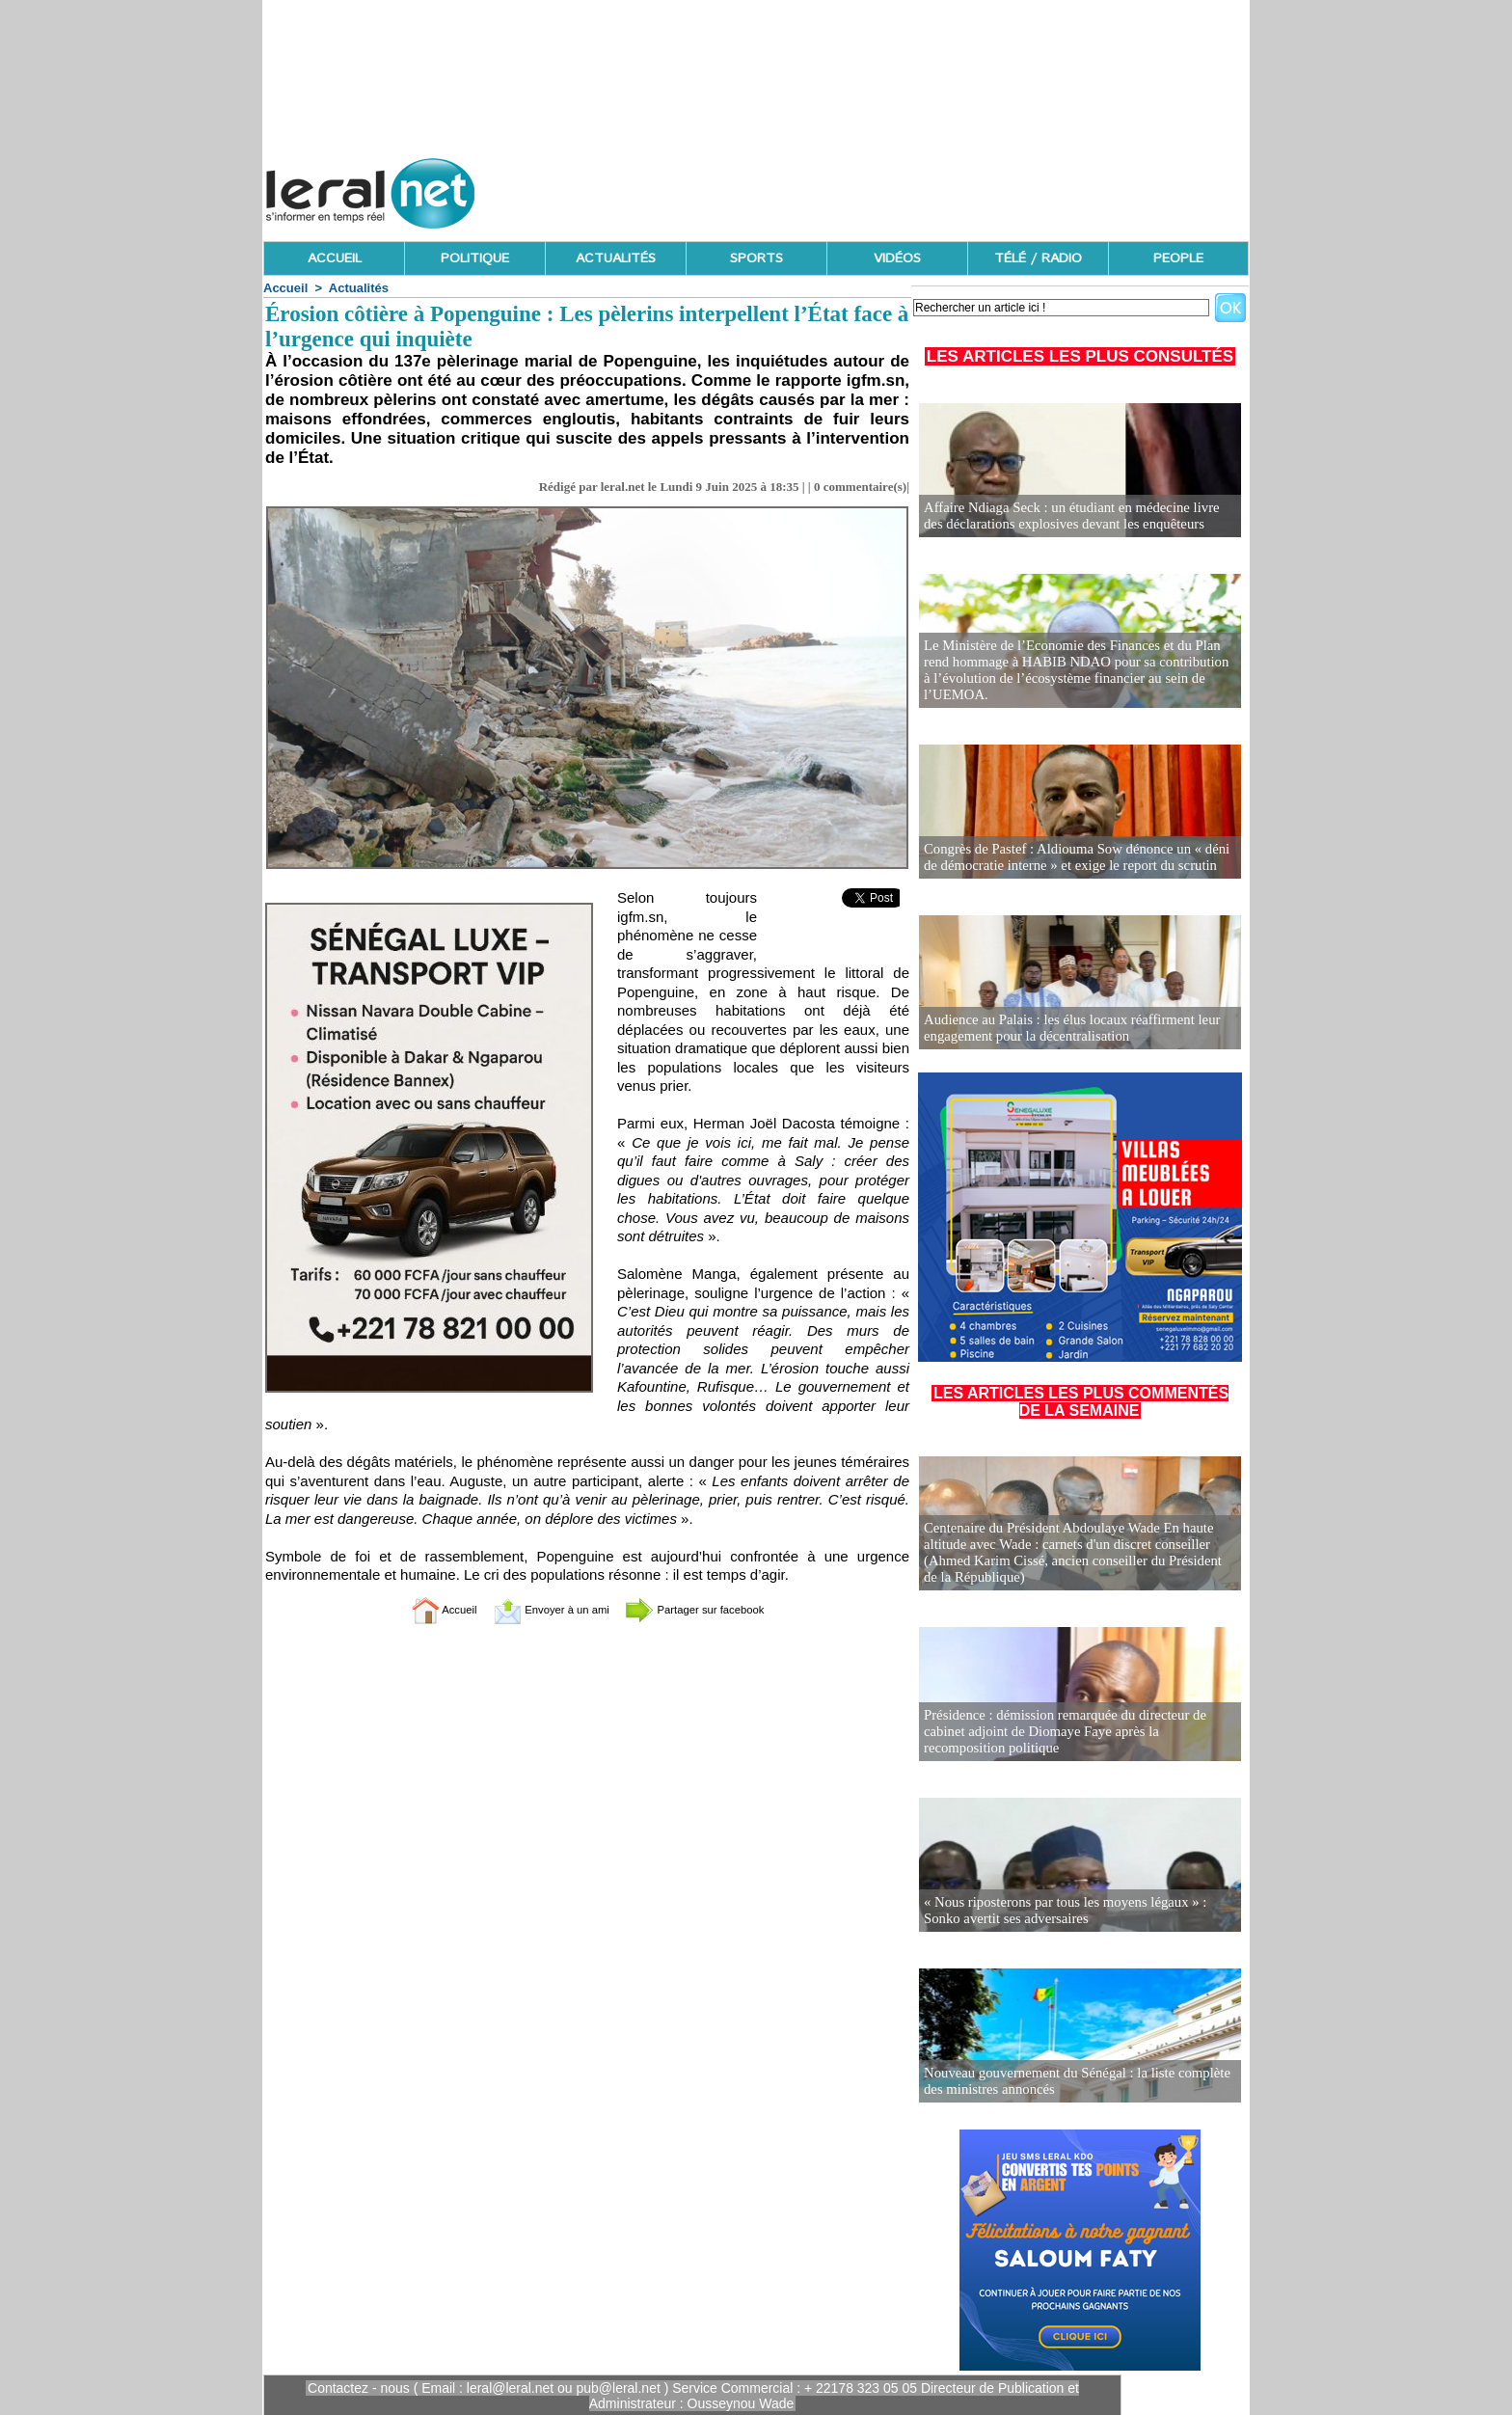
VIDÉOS (897, 258)
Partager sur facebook (715, 1609)
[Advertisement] (898, 188)
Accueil (285, 288)
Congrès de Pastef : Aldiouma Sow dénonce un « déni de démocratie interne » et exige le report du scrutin (1077, 858)
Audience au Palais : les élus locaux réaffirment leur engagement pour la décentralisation (1064, 1029)
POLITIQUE (475, 258)
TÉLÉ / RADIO (1038, 258)
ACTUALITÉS (616, 258)
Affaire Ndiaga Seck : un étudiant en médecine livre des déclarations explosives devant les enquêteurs (1075, 516)
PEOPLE (1178, 258)
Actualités (359, 288)
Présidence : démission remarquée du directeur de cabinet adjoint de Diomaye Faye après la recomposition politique (1079, 1732)
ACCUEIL (335, 258)
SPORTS (756, 258)
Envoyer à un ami (539, 1609)
